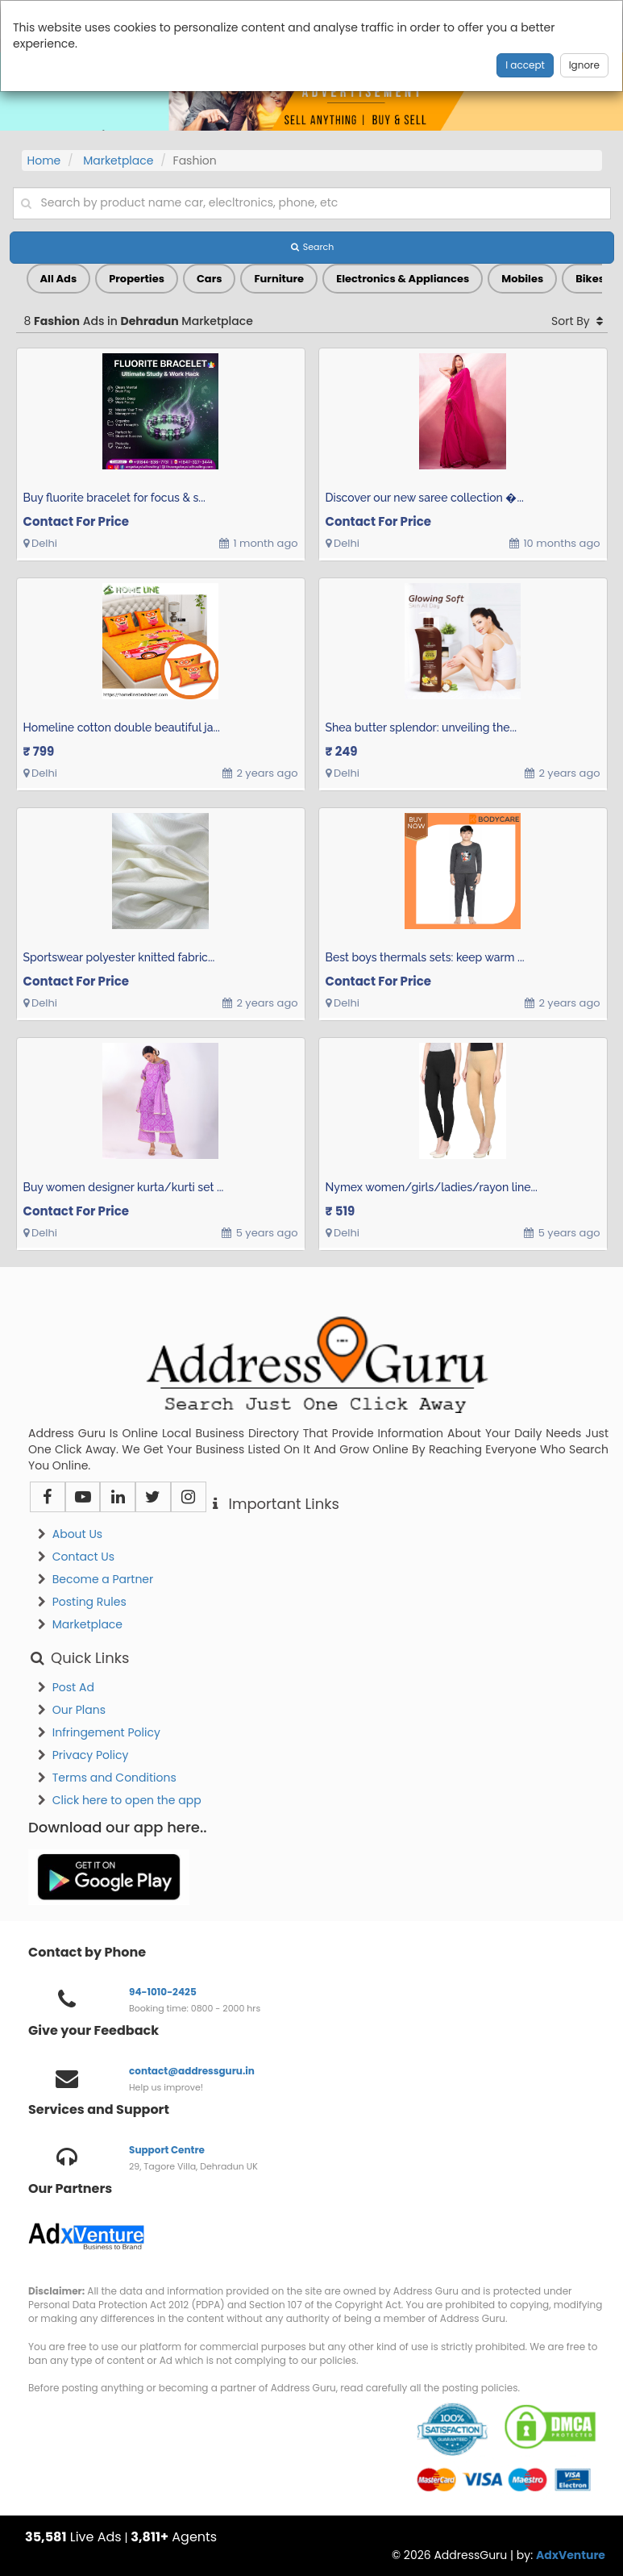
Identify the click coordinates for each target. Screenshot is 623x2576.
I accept (525, 65)
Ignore (584, 65)
